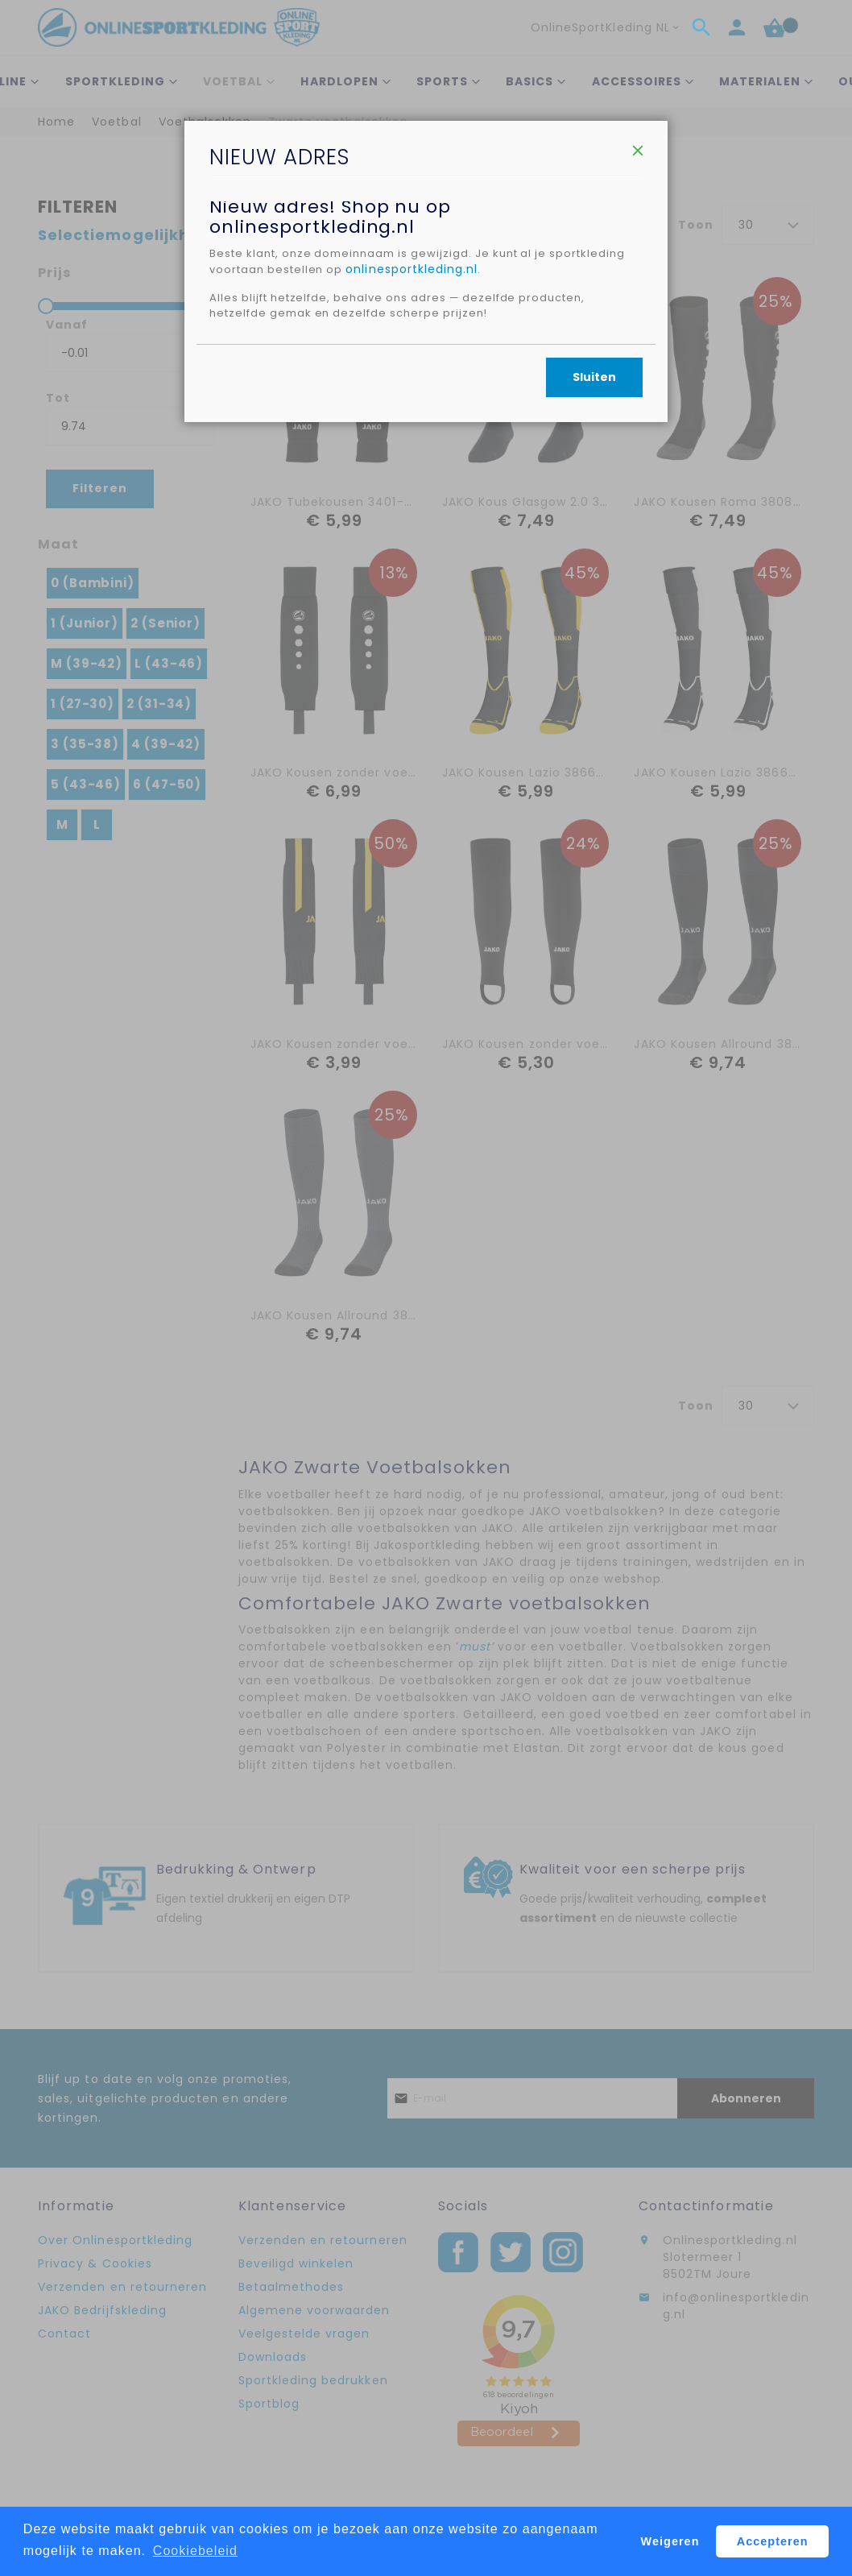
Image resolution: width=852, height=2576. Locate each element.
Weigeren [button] (670, 2541)
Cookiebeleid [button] (195, 2550)
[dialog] (426, 1288)
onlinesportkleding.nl (504, 408)
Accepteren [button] (773, 2541)
